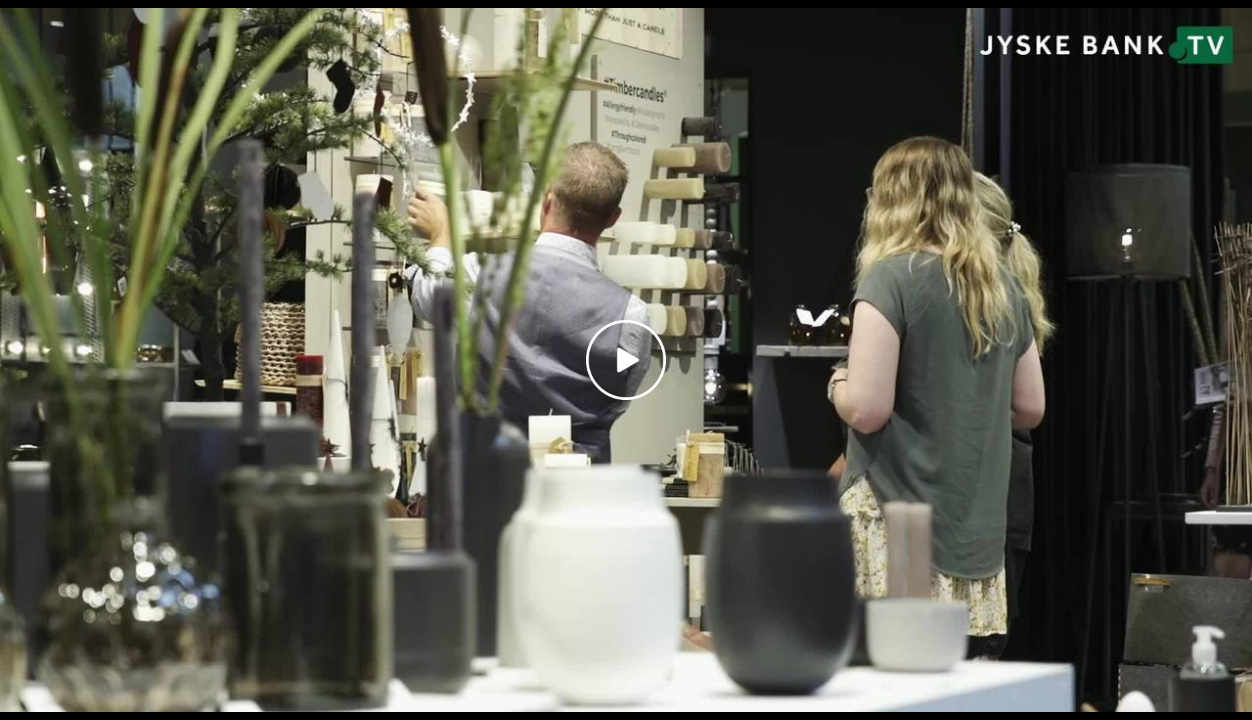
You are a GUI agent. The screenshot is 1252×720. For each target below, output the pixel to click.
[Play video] (626, 360)
